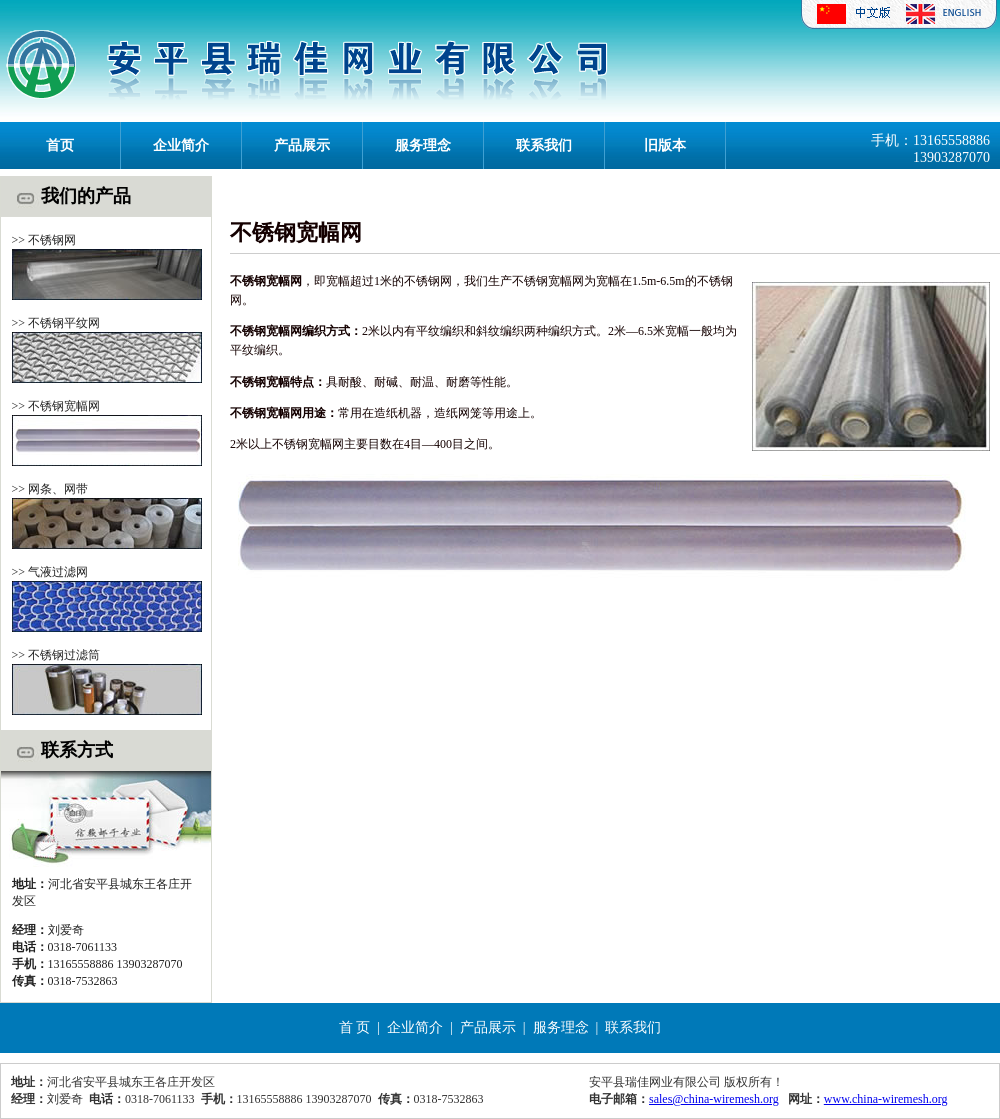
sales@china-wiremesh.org (714, 1099)
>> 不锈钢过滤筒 (56, 655)
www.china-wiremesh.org (886, 1099)
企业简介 (181, 145)
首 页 (355, 1027)
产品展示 (302, 145)
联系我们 (544, 145)
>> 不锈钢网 (44, 240)
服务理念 (423, 145)
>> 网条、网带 (50, 489)
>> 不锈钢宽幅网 (56, 406)
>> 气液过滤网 (50, 572)
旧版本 (665, 145)
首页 (60, 145)
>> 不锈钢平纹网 (56, 323)
